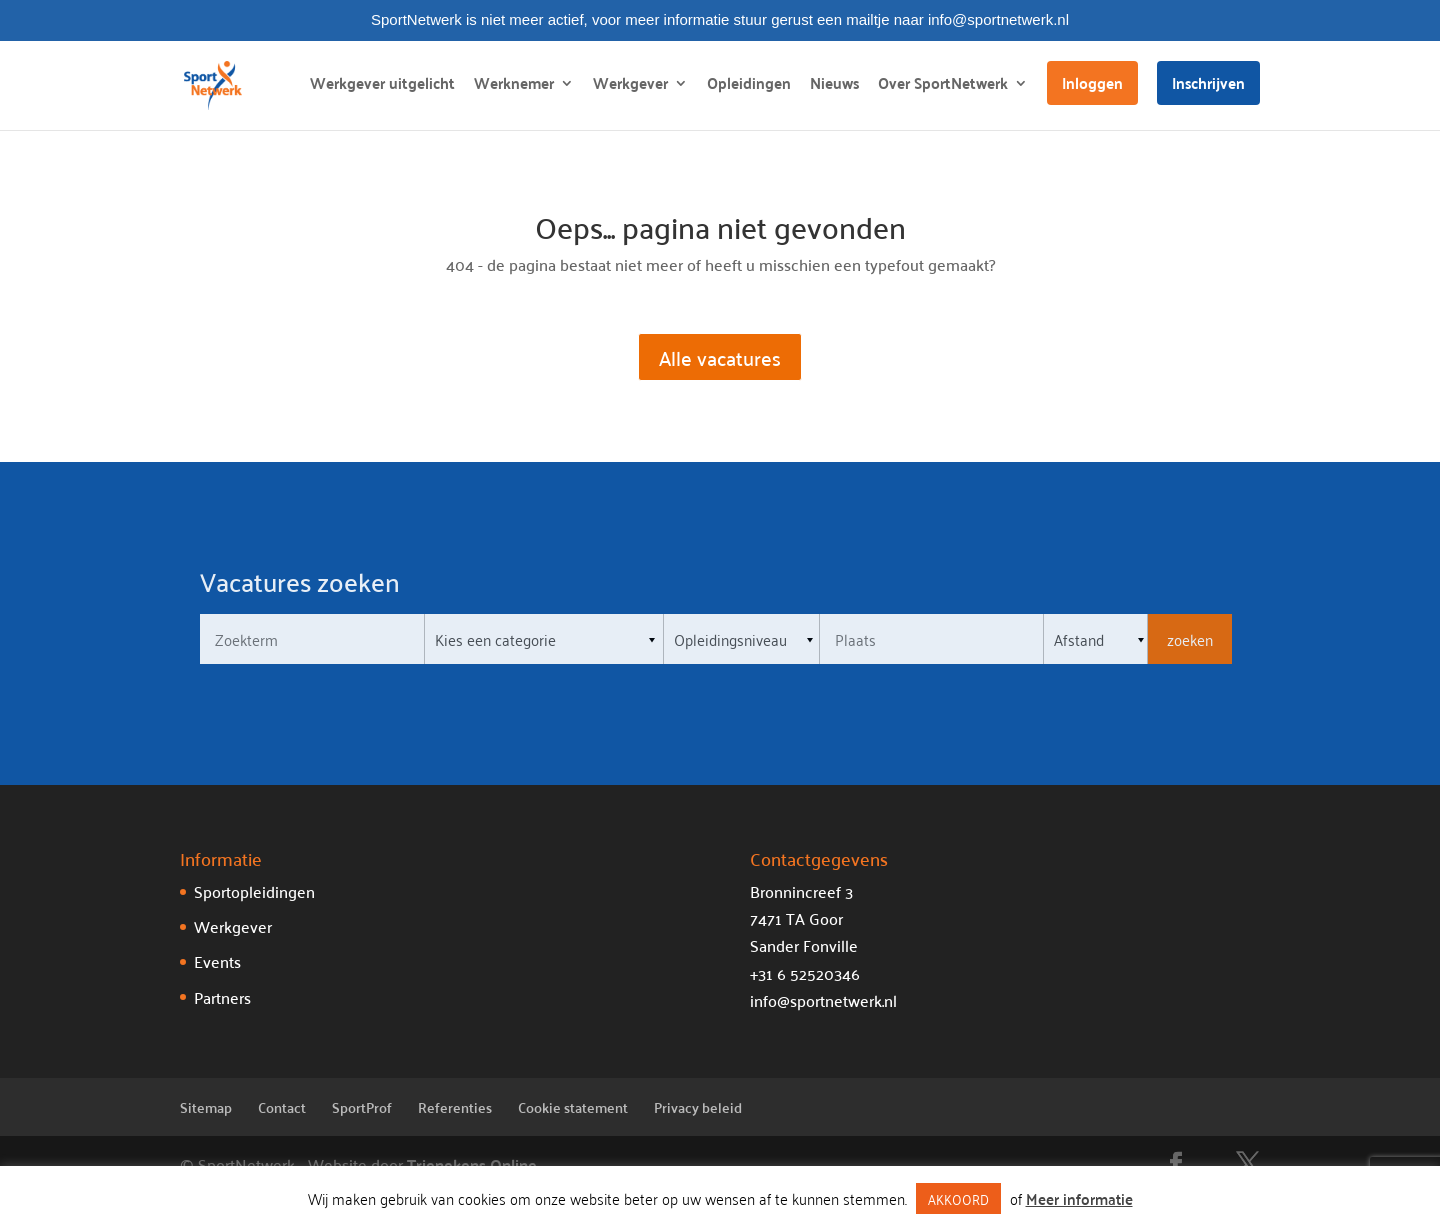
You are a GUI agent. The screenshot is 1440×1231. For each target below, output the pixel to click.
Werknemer (514, 86)
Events (217, 961)
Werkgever (630, 86)
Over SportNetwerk (943, 86)
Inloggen (1092, 82)
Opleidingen (749, 86)
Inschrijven (1208, 82)
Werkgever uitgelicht (382, 86)
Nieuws (834, 86)
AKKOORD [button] (958, 1198)
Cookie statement (573, 1107)
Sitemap (206, 1107)
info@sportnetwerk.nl (823, 1000)
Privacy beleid (698, 1107)
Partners (222, 997)
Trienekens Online (472, 1164)
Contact (282, 1107)
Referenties (455, 1107)
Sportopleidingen (254, 891)
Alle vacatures (720, 357)
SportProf (362, 1107)
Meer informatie (1079, 1198)
